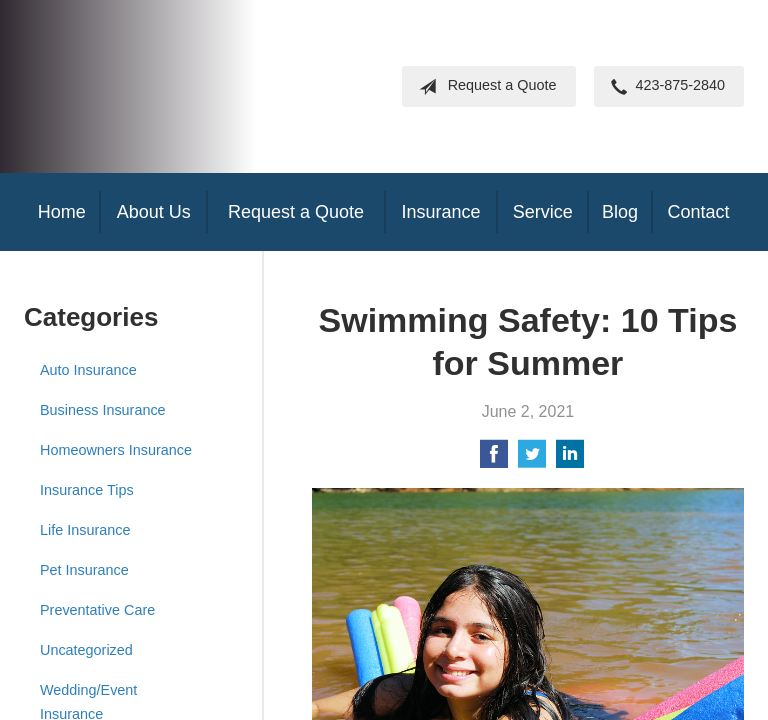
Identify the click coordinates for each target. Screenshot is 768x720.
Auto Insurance (88, 370)
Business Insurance (103, 410)
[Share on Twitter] (532, 460)
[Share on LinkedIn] (570, 460)
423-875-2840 (664, 87)
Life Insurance (85, 530)
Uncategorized (86, 650)
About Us (154, 212)
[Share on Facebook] (494, 460)
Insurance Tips (87, 490)
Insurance (440, 212)
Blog (620, 212)
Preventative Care (97, 610)
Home (62, 212)
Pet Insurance (84, 570)
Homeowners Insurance (116, 450)
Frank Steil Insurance (189, 86)
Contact (698, 212)
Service (543, 212)
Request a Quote (484, 87)
